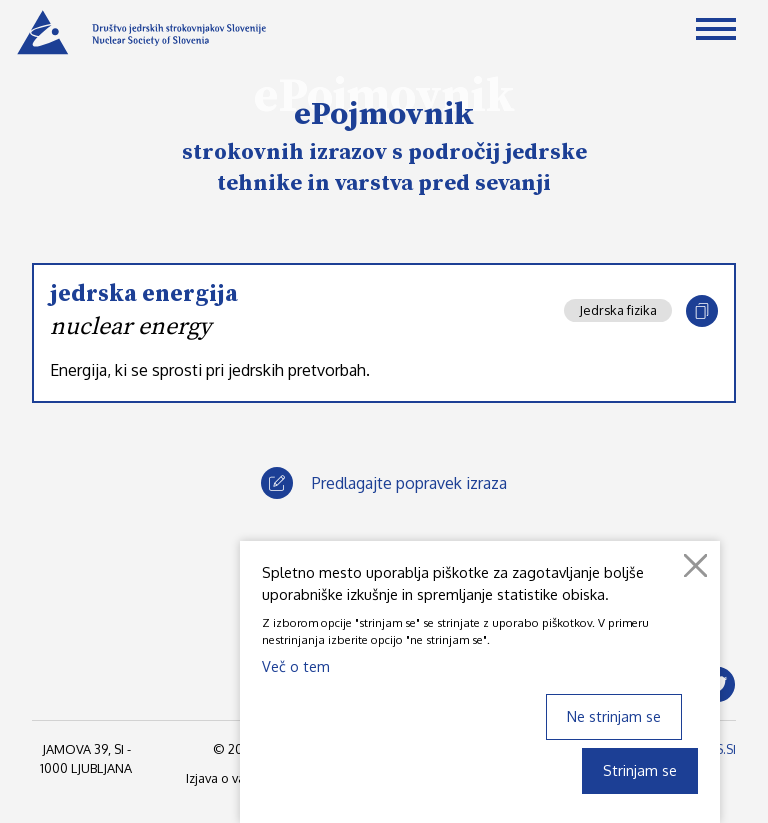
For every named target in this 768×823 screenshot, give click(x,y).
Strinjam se (640, 770)
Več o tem (296, 666)
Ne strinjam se (614, 716)
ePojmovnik (384, 115)
